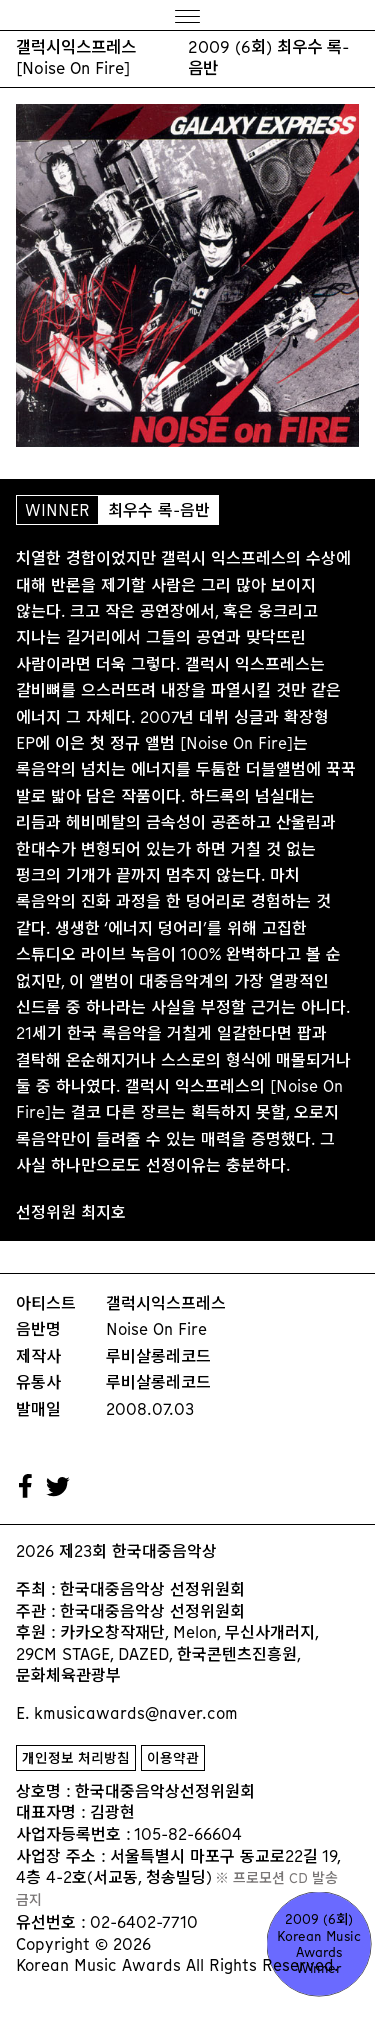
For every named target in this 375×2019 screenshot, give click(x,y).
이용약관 (173, 1758)
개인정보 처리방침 (76, 1758)
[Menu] (187, 15)
